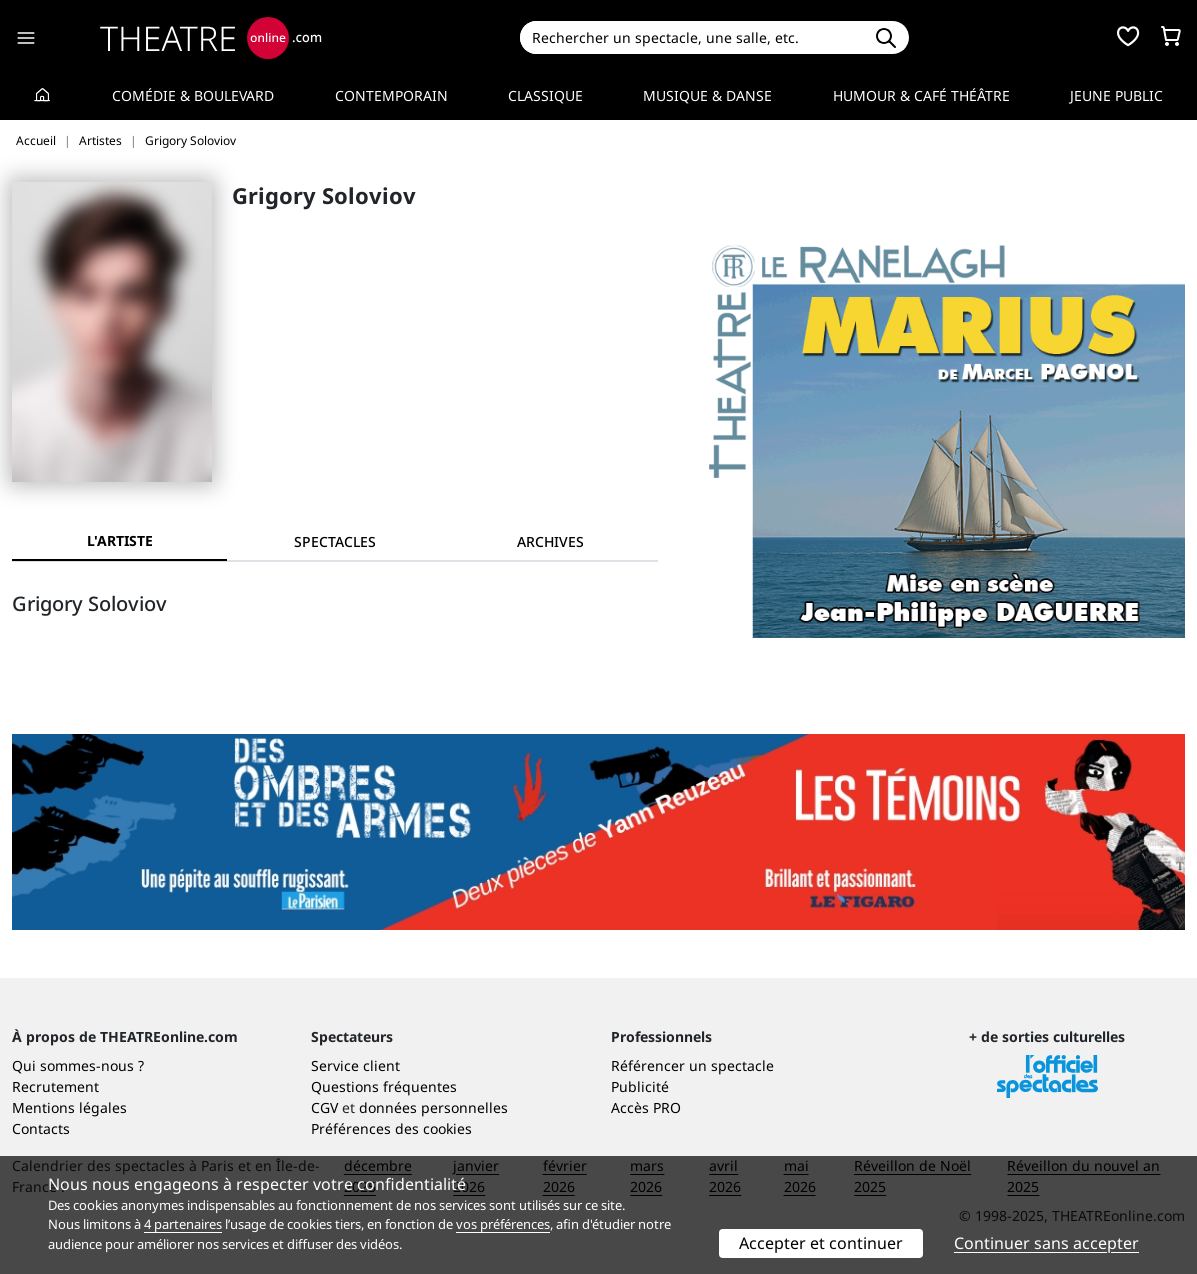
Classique (545, 95)
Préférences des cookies (391, 1128)
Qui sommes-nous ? (78, 1065)
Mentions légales (69, 1107)
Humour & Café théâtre (921, 95)
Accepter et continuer (821, 1243)
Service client (355, 1065)
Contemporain (391, 95)
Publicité (640, 1086)
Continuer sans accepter (1046, 1243)
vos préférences (503, 1224)
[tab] (334, 541)
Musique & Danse (707, 95)
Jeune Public (1116, 95)
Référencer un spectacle (692, 1065)
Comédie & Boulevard (193, 95)
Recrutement (55, 1086)
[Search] (691, 37)
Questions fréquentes (384, 1086)
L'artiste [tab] (120, 540)
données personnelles (433, 1107)
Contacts (41, 1128)
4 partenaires (183, 1224)
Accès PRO (646, 1107)
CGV (324, 1107)
